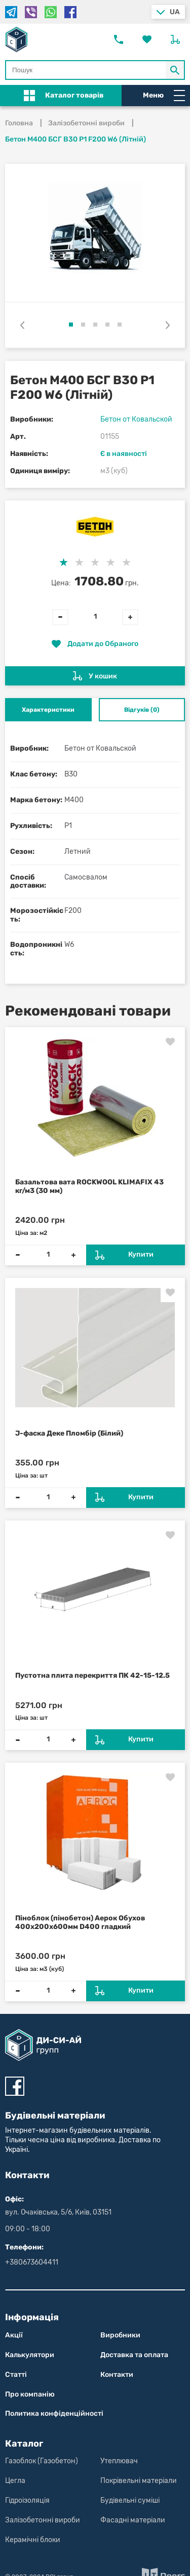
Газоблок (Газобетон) (41, 2461)
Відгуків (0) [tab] (142, 709)
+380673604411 (31, 2262)
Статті (16, 2374)
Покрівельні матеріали (138, 2480)
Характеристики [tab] (48, 709)
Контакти (116, 2374)
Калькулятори (29, 2355)
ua (175, 12)
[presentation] (22, 325)
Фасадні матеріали (132, 2520)
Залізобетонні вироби (42, 2520)
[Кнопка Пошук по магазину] (175, 70)
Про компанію (30, 2394)
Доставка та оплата (134, 2355)
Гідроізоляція (27, 2500)
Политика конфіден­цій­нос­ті (54, 2413)
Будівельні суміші (130, 2500)
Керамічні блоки (32, 2540)
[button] (71, 325)
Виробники (120, 2335)
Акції (14, 2335)
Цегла (15, 2480)
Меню (164, 95)
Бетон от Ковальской (136, 419)
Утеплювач (119, 2461)
